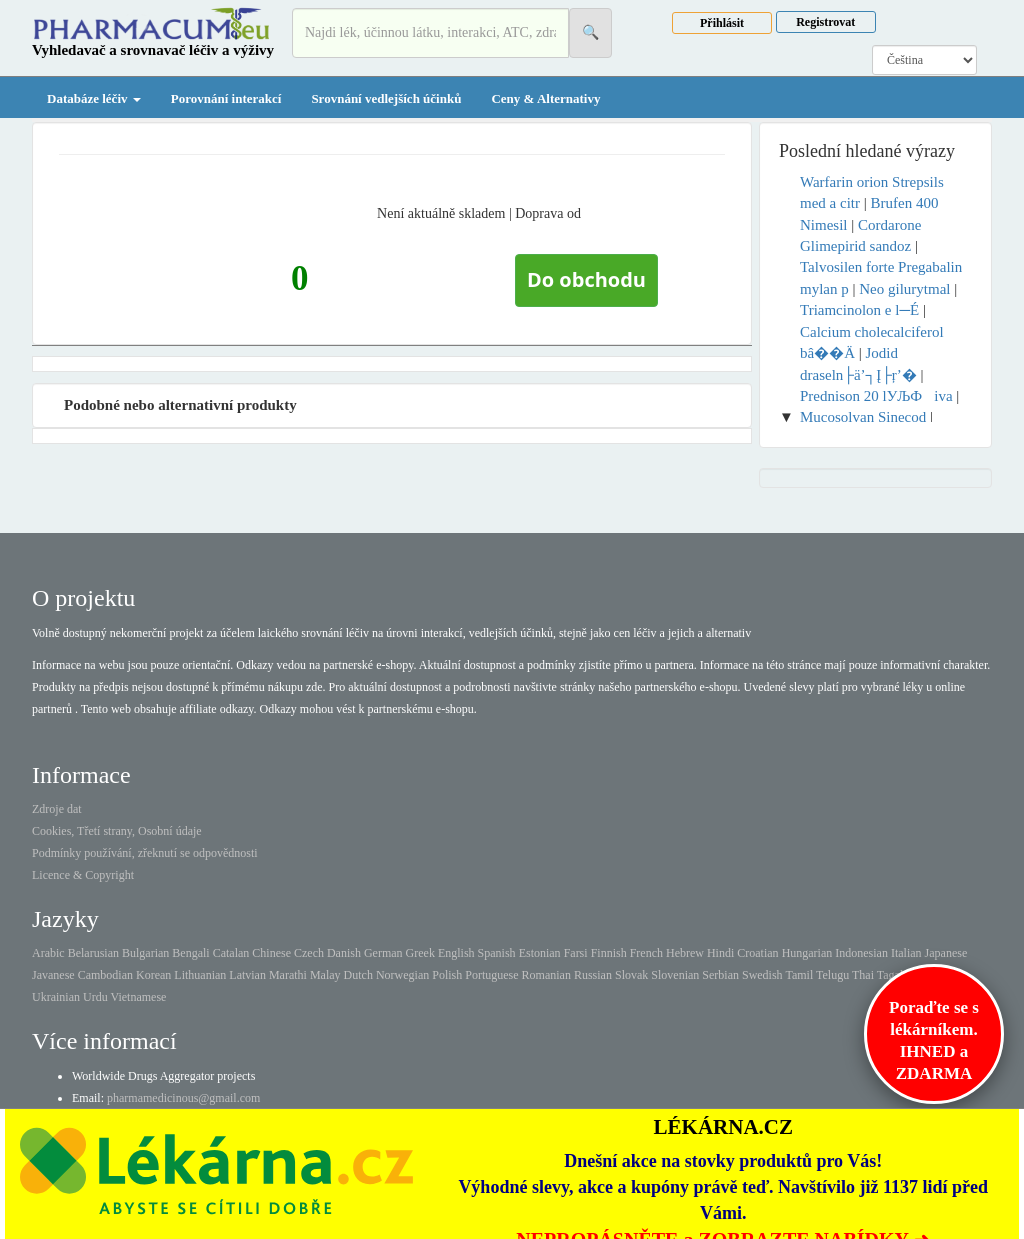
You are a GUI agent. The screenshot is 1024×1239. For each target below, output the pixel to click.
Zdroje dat (57, 809)
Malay (325, 975)
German (383, 953)
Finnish (609, 953)
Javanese (53, 975)
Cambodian (105, 975)
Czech (309, 953)
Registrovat (825, 22)
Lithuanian (200, 975)
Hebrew (685, 953)
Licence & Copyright (83, 875)
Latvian (247, 975)
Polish (447, 975)
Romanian (546, 975)
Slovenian (675, 975)
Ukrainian (56, 997)
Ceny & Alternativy (545, 98)
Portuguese (491, 975)
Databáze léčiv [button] (94, 98)
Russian (593, 975)
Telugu (832, 975)
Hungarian (807, 953)
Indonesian (861, 953)
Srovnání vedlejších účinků (386, 98)
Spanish (497, 953)
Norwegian (402, 975)
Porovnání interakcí (226, 98)
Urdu (95, 997)
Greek (420, 953)
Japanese (946, 953)
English (456, 953)
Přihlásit (722, 23)
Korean (153, 975)
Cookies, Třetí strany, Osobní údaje (117, 831)
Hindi (720, 953)
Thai (863, 975)
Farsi (576, 953)
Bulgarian (145, 953)
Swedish (762, 975)
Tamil (799, 975)
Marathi (288, 975)
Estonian (540, 953)
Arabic (48, 953)
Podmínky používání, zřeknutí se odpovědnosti (145, 853)
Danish (344, 953)
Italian (906, 953)
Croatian (757, 953)
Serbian (720, 975)
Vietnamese (138, 997)
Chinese (271, 953)
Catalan (231, 953)
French (646, 953)
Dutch (358, 975)
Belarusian (93, 953)
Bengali (190, 953)
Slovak (631, 975)
